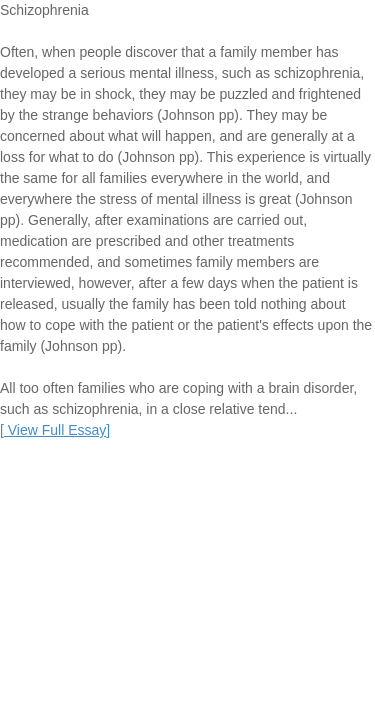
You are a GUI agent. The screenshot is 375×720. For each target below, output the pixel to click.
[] (55, 430)
